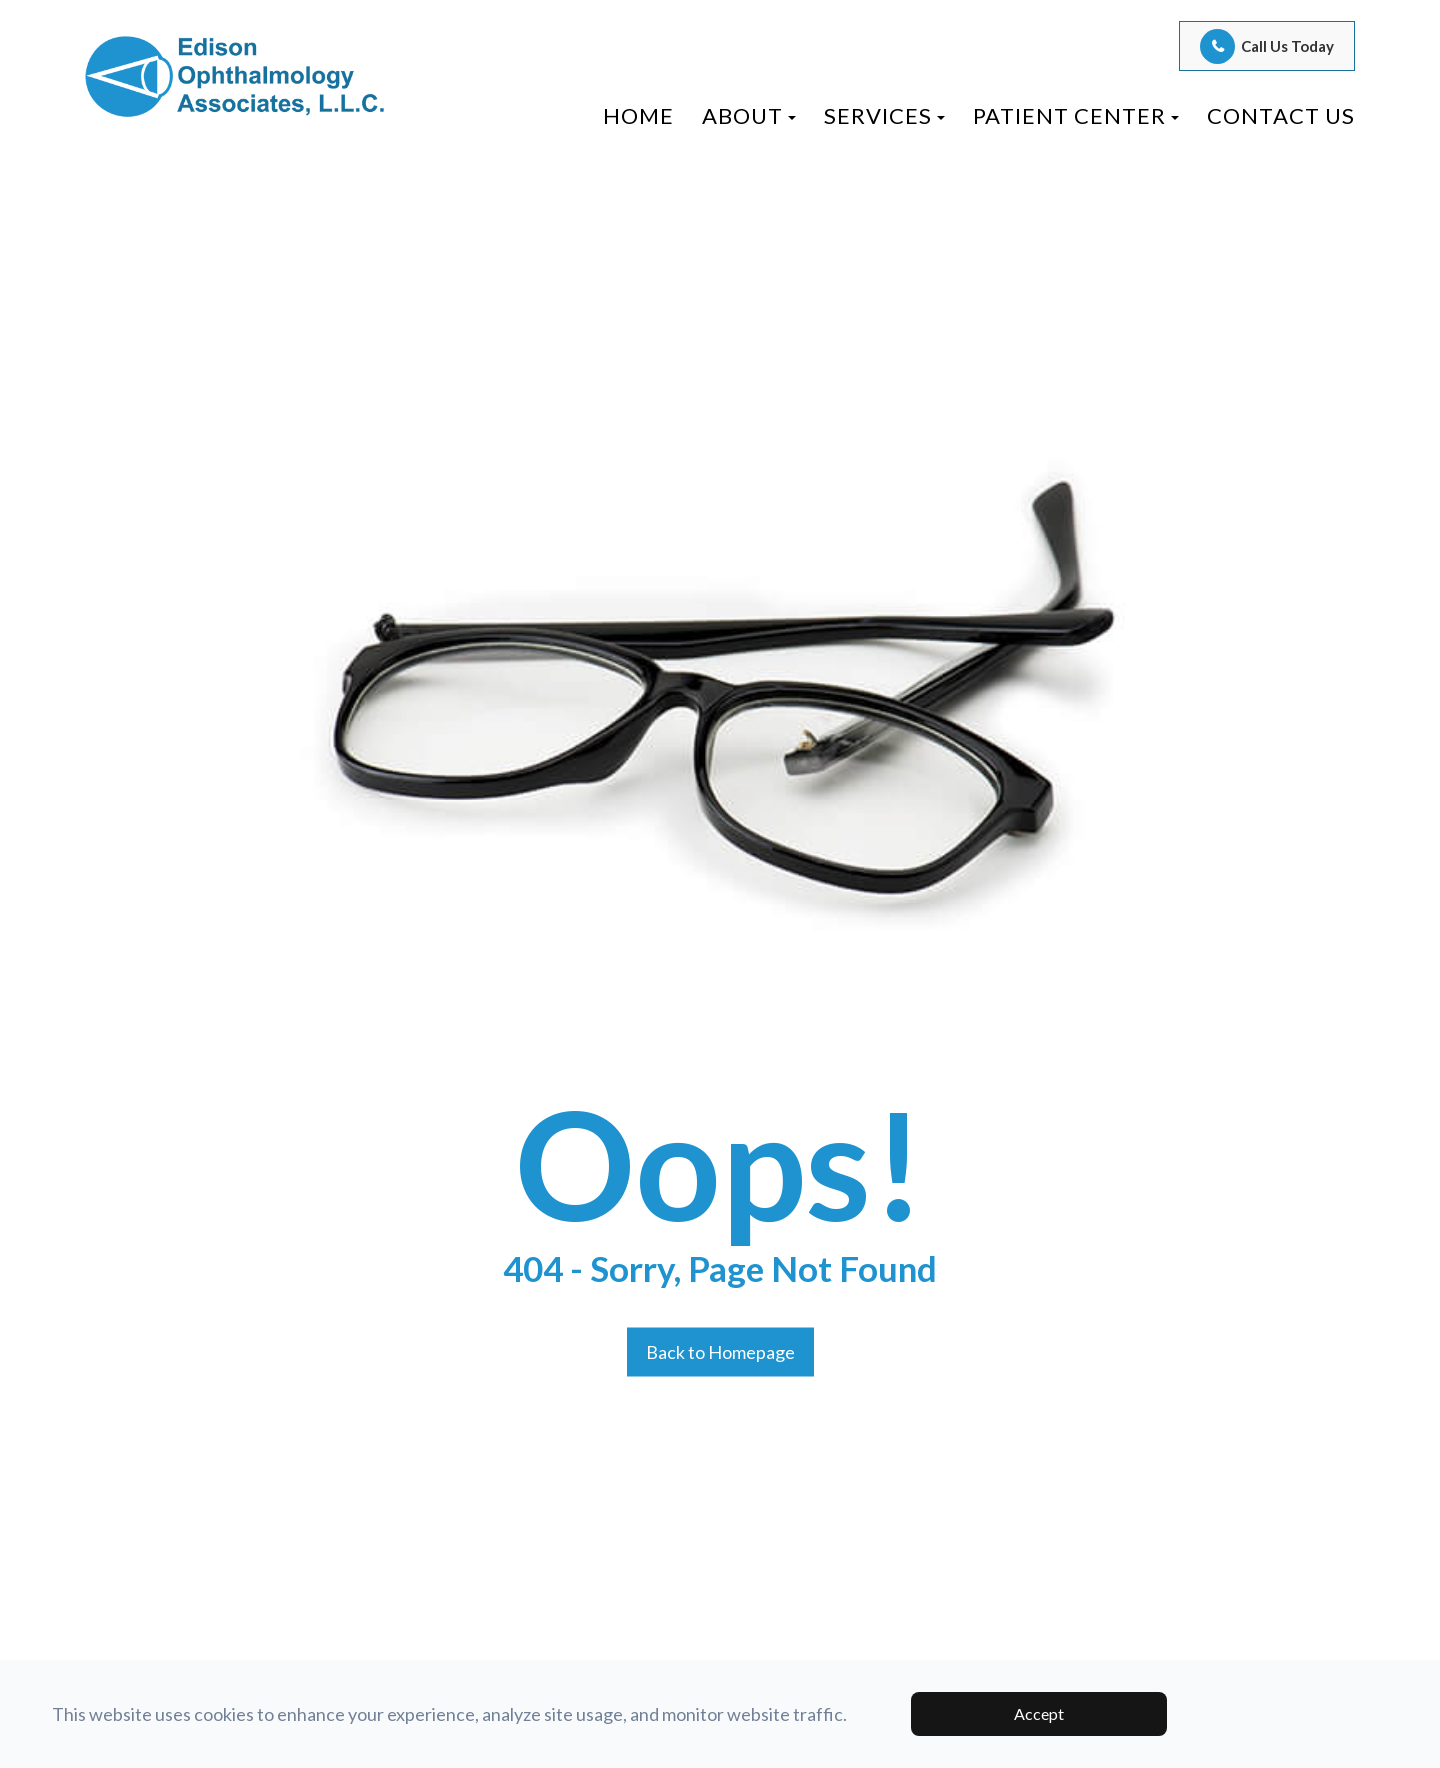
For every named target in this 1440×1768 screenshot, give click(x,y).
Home (638, 115)
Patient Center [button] (1076, 115)
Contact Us (1281, 115)
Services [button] (884, 115)
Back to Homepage (720, 1351)
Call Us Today (1287, 46)
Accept (1039, 1713)
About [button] (749, 115)
